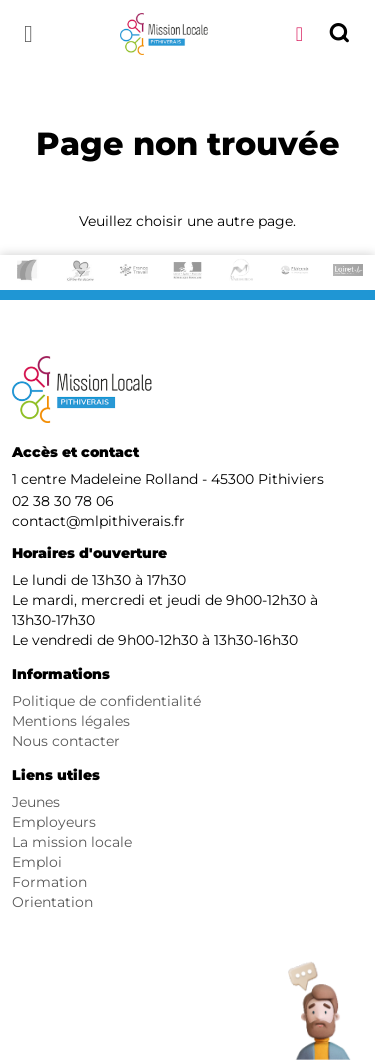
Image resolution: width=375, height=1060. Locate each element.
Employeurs (54, 822)
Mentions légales (71, 721)
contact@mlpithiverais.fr (98, 521)
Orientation (52, 902)
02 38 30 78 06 (63, 501)
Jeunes (36, 802)
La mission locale (72, 842)
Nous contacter (66, 741)
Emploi (37, 862)
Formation (49, 882)
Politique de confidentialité (106, 701)
